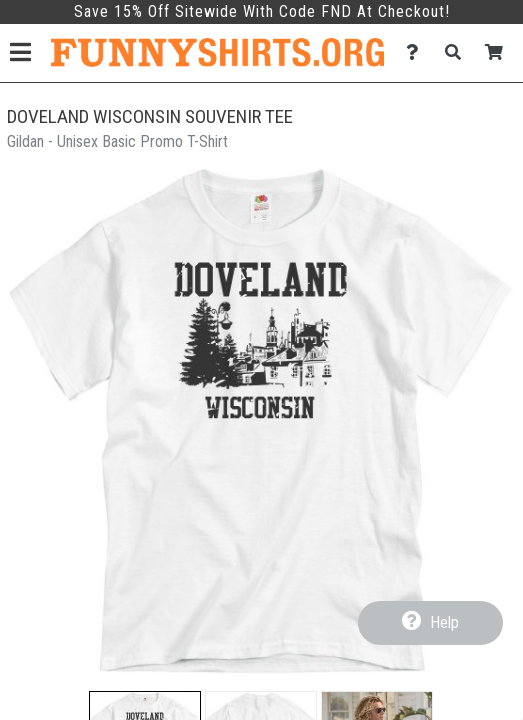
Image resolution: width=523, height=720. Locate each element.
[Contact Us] (417, 52)
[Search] (458, 52)
